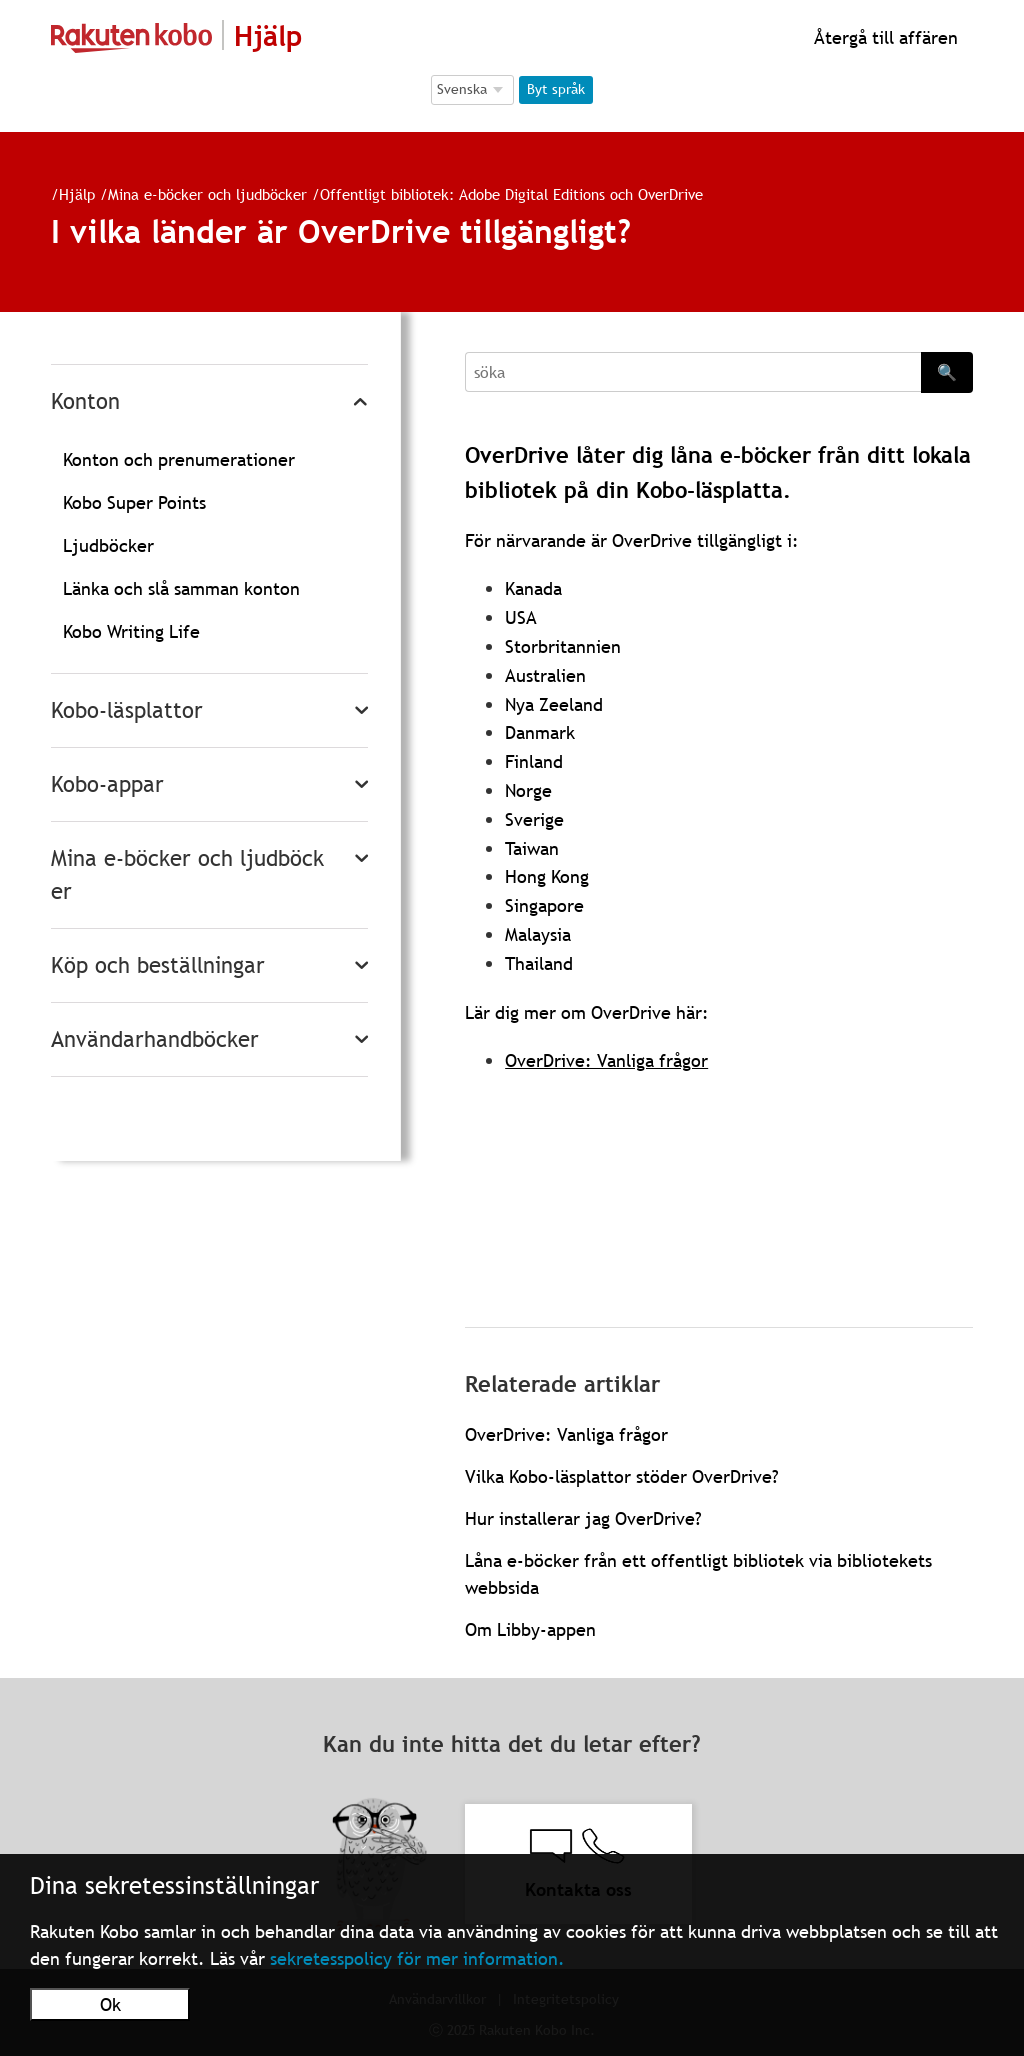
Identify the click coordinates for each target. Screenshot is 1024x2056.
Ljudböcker (108, 545)
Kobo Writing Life (131, 631)
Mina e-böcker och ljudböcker (207, 194)
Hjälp (77, 194)
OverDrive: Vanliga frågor (606, 1060)
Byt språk (556, 89)
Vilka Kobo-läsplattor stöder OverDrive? (622, 1476)
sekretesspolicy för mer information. (417, 1958)
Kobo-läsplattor (127, 710)
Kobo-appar (107, 784)
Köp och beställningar (158, 965)
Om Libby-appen (530, 1629)
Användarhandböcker (155, 1039)
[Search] (693, 372)
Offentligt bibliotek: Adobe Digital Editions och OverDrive (511, 194)
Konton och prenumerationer (179, 459)
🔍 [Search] (947, 372)
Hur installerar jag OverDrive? (583, 1518)
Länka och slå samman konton (181, 588)
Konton (85, 401)
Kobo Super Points (134, 502)
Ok (110, 2004)
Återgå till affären (883, 37)
